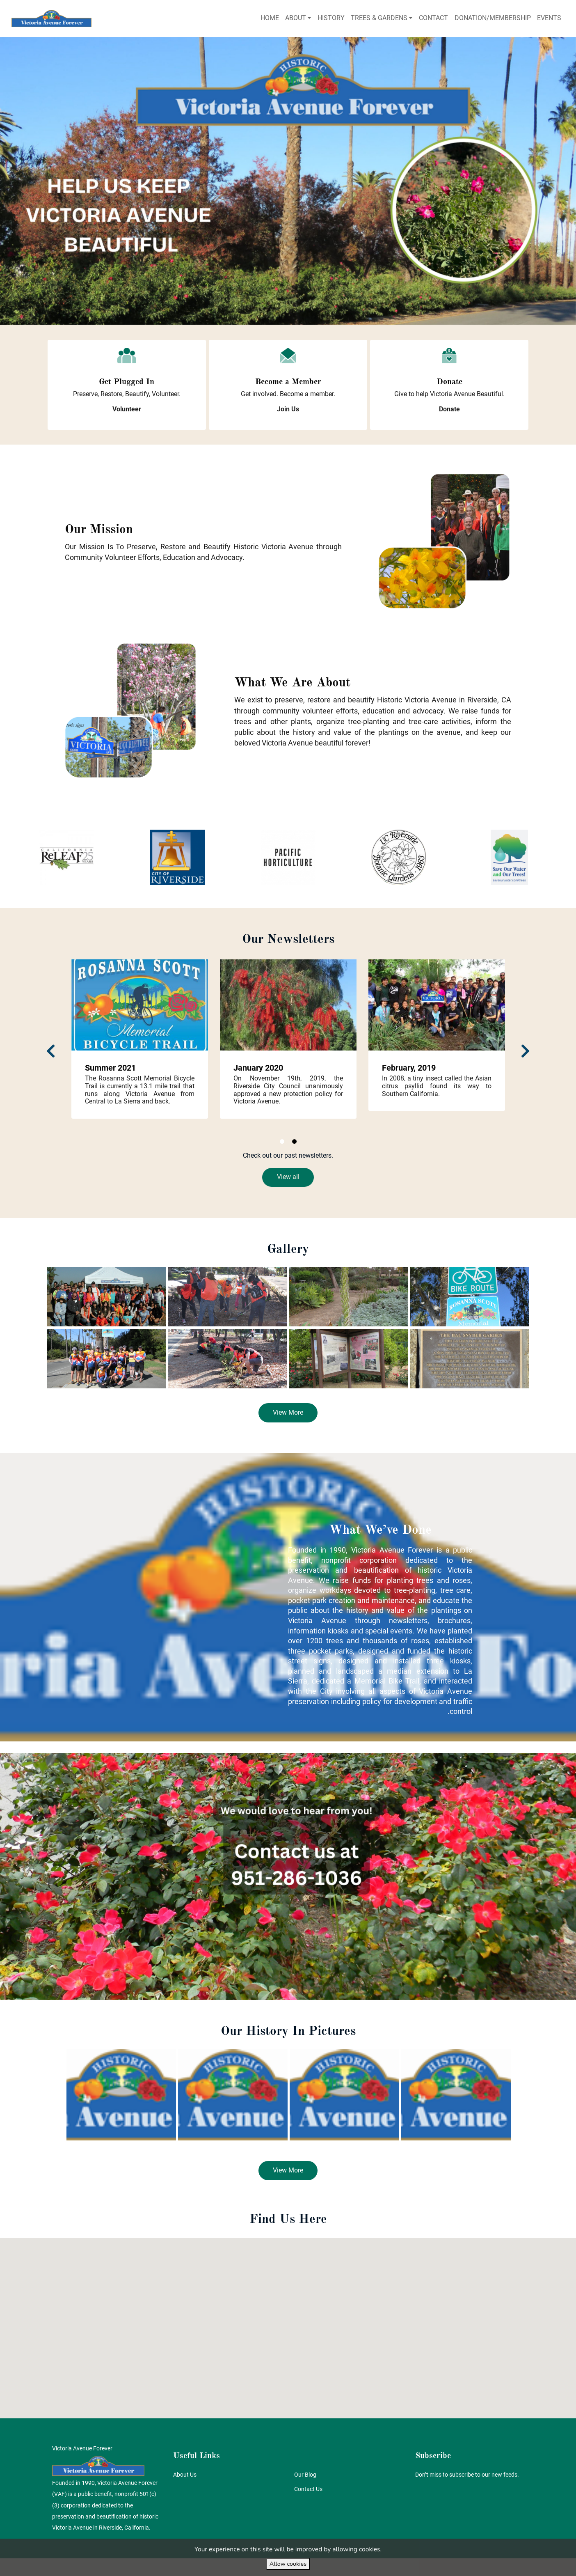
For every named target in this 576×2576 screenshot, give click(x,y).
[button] (126, 409)
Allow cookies (288, 2564)
